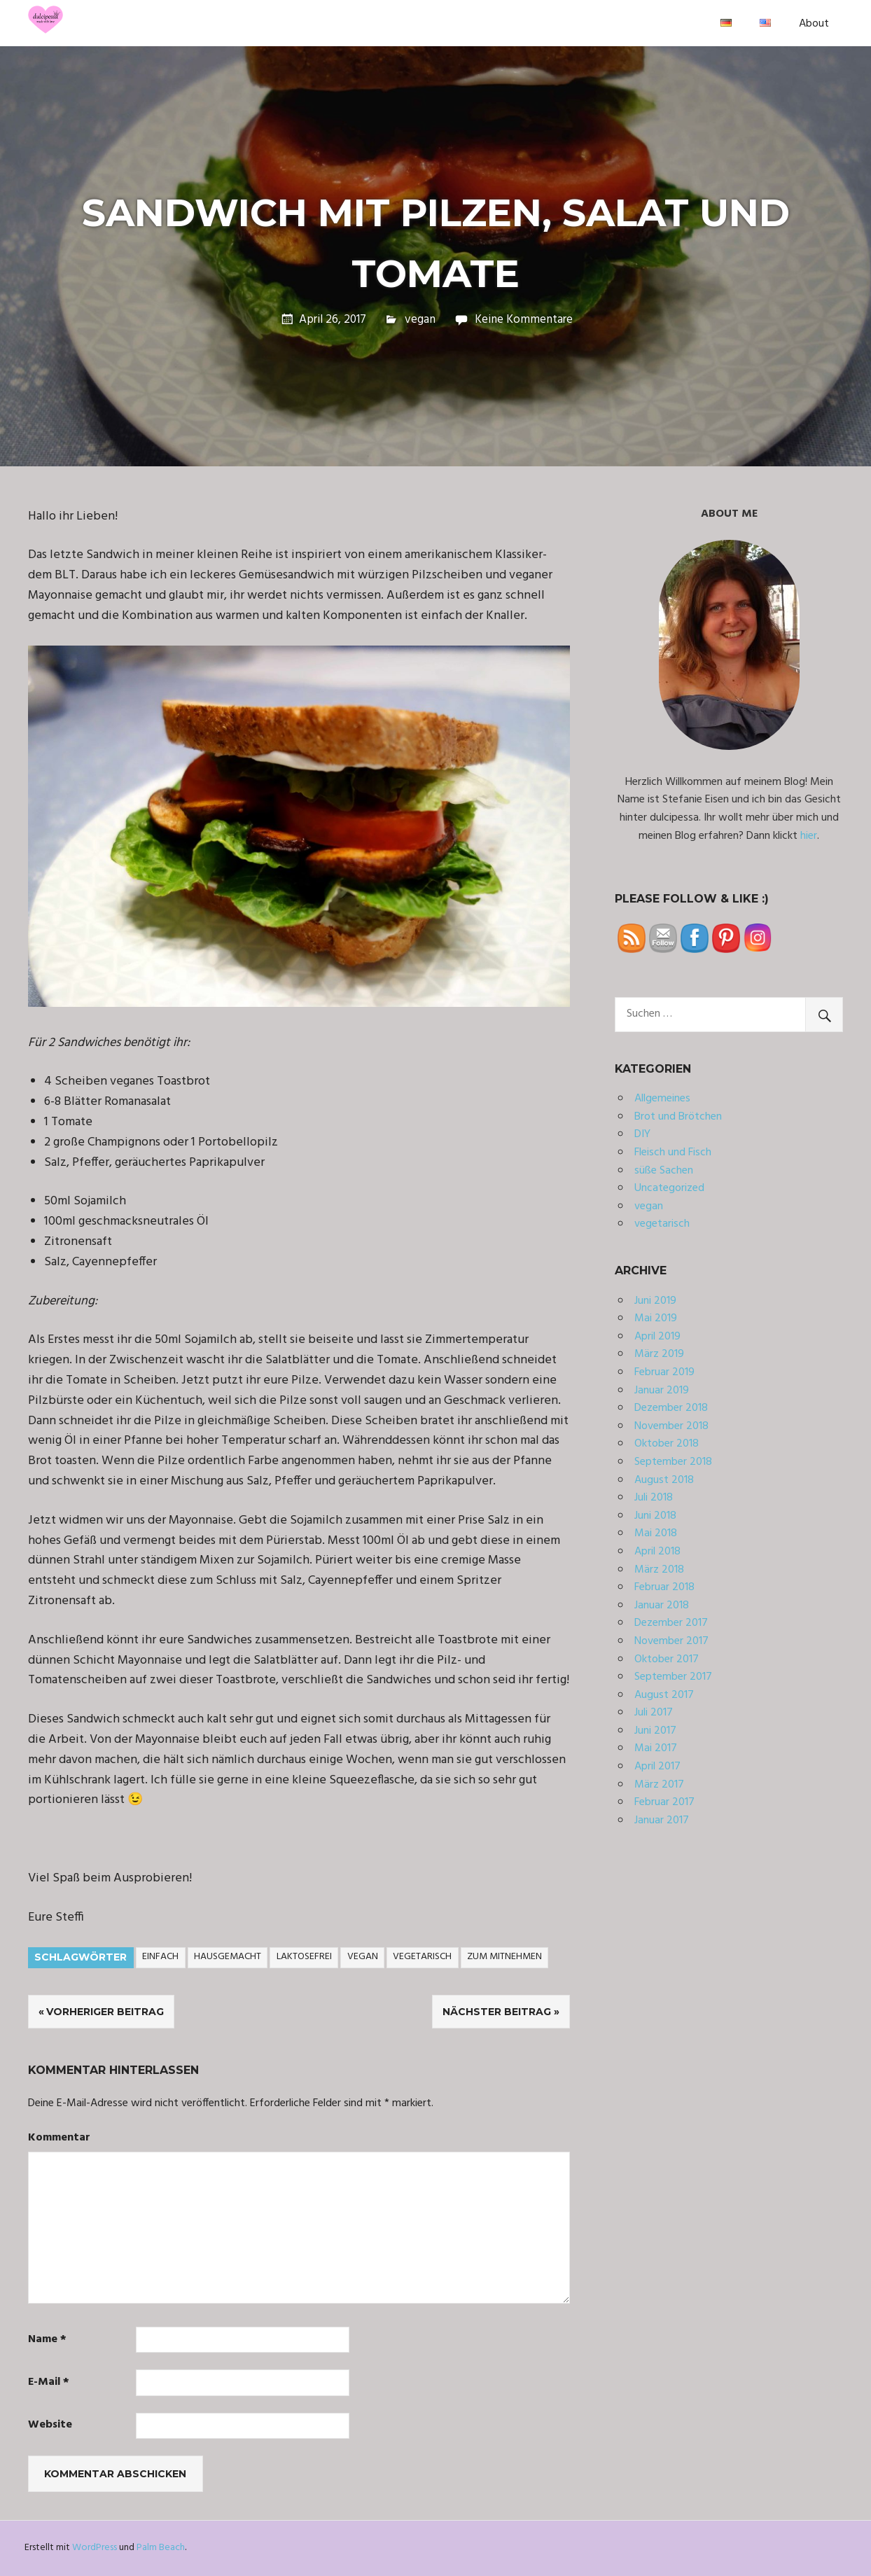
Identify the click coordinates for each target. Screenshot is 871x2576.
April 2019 (657, 1337)
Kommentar (59, 2138)
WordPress (94, 2548)
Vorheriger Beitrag (105, 2011)
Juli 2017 (653, 1713)
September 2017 (673, 1677)
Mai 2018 (655, 1533)
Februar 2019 (664, 1372)
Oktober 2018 (666, 1444)
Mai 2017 (655, 1748)
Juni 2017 (655, 1731)
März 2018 (659, 1570)
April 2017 (657, 1766)
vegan (420, 319)
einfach (160, 1957)
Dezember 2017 (671, 1623)
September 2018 (673, 1462)
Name (47, 2339)
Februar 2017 (664, 1802)
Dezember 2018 (671, 1408)
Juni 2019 (655, 1301)
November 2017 (671, 1641)
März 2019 (659, 1354)
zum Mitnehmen (504, 1957)
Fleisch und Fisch (672, 1152)
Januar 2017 (661, 1820)
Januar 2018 (661, 1605)
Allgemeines (662, 1098)
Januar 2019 (661, 1390)
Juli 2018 (653, 1498)
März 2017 (659, 1785)
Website (50, 2425)
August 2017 (664, 1695)
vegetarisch (422, 1957)
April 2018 (657, 1552)
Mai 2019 (655, 1318)
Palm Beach (161, 2548)
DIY (642, 1134)
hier (808, 836)
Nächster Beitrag (497, 2011)
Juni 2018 (655, 1516)
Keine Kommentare (524, 319)
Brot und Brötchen (678, 1117)
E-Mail (48, 2382)
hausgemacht (227, 1957)
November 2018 (671, 1426)
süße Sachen (663, 1171)
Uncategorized (669, 1188)
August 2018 (664, 1480)
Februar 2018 (664, 1587)
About (814, 24)
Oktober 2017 (666, 1659)
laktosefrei (304, 1957)
